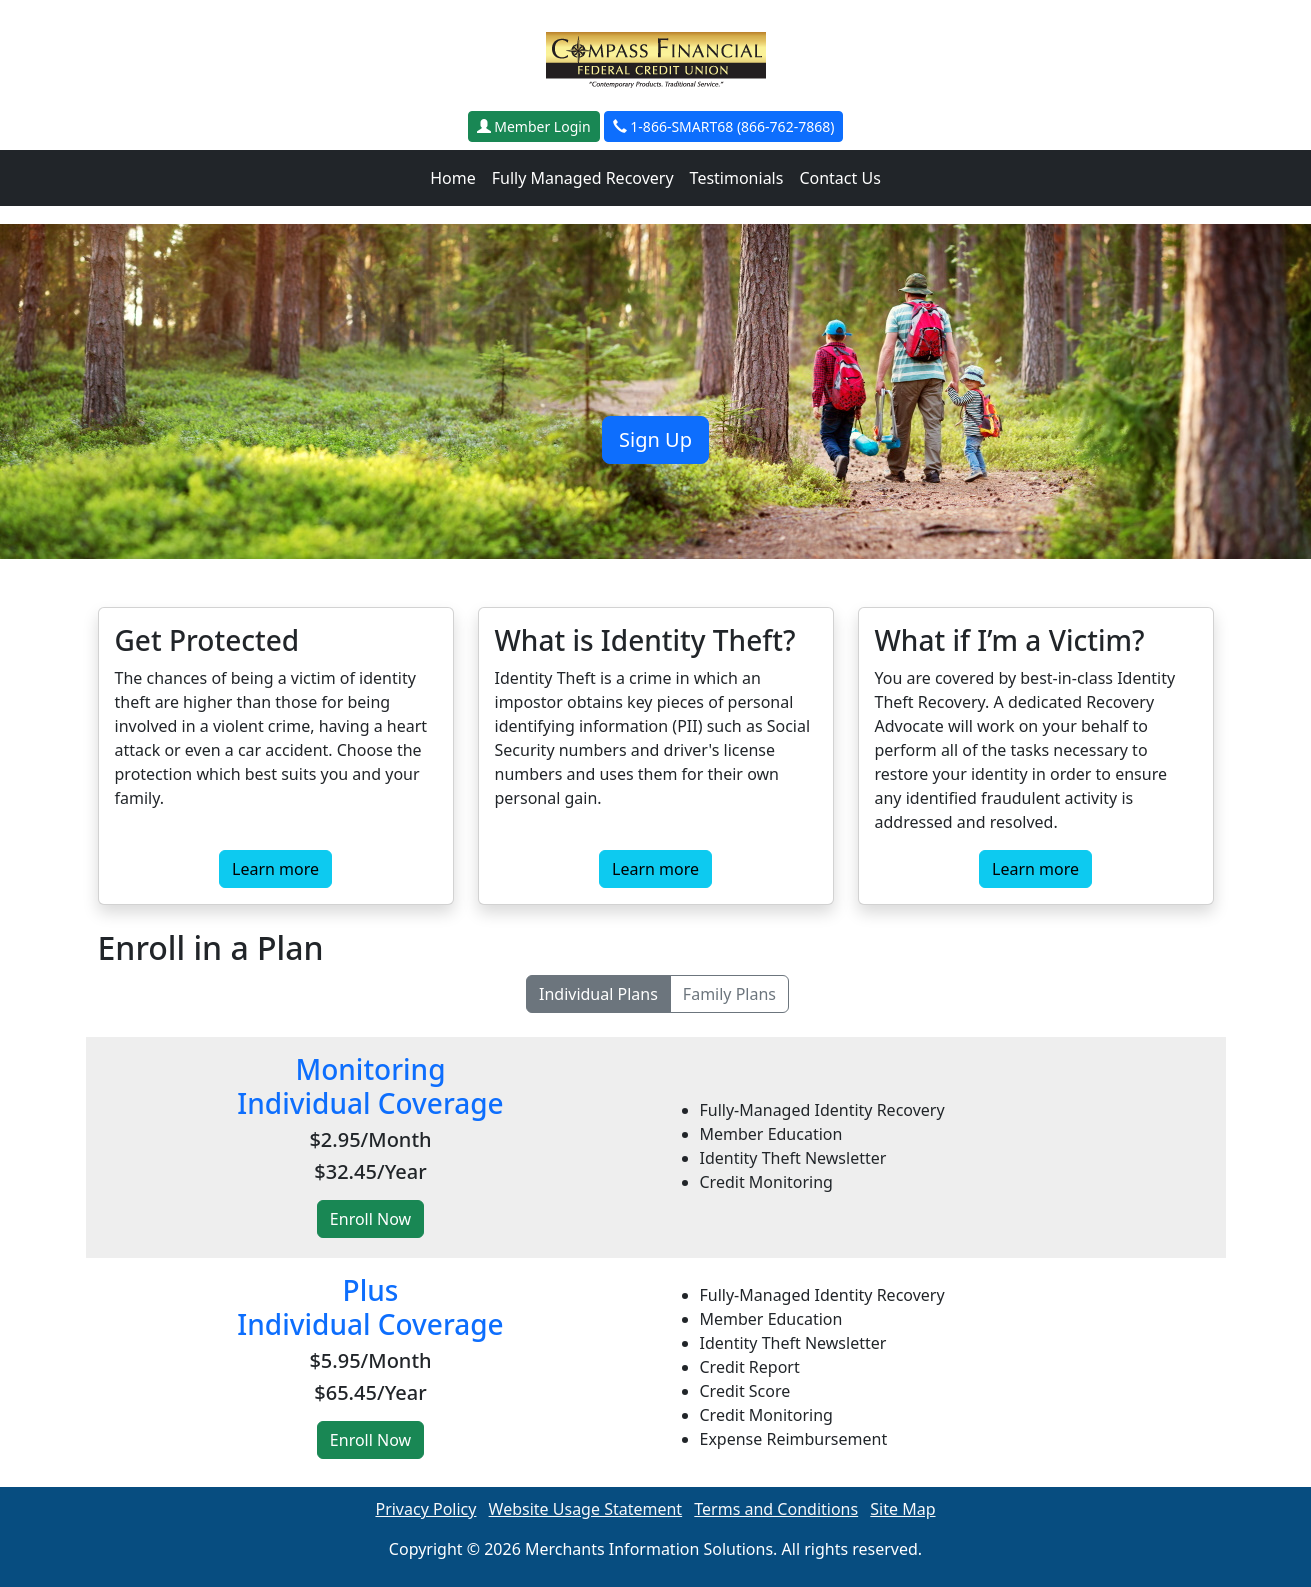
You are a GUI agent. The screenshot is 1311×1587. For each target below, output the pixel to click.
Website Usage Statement (586, 1509)
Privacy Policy (425, 1509)
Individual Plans (598, 994)
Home (453, 178)
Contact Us (839, 178)
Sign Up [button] (655, 439)
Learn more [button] (275, 869)
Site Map (902, 1509)
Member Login (534, 126)
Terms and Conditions (776, 1509)
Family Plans (729, 994)
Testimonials (737, 178)
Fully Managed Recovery (583, 178)
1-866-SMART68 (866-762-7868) (724, 126)
